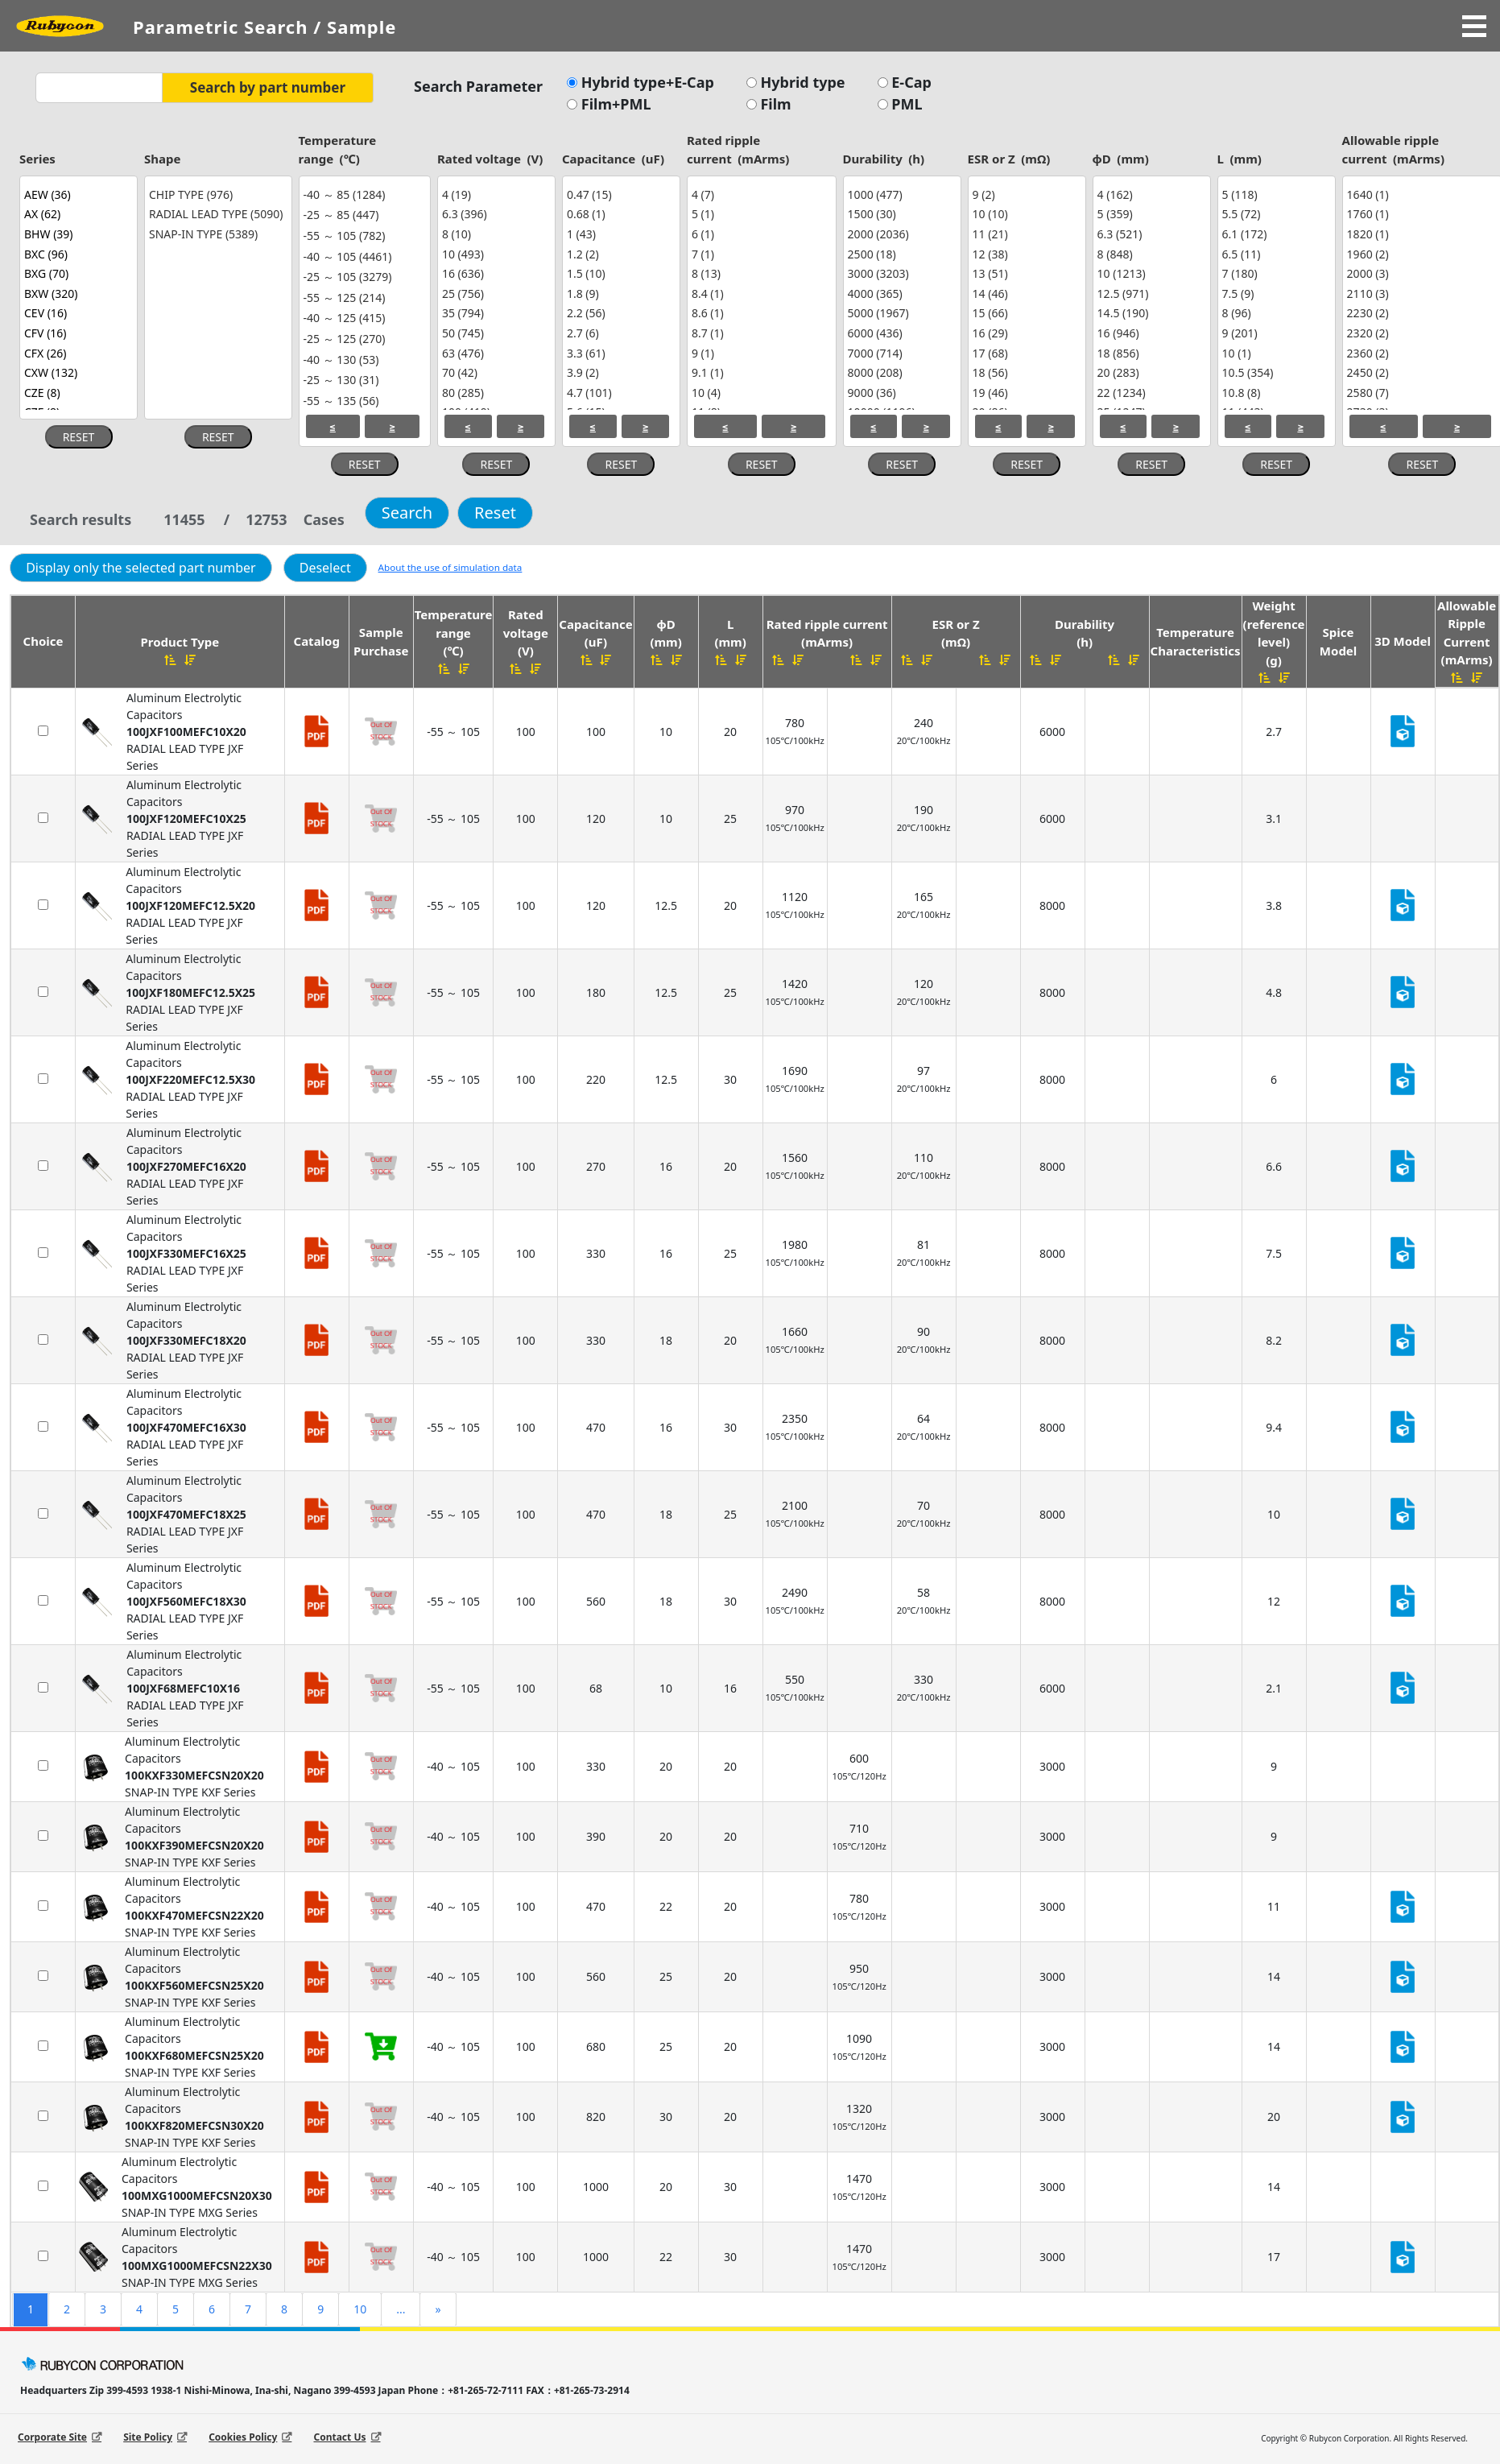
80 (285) (494, 392)
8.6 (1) (760, 314)
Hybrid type (801, 82)
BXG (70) (76, 273)
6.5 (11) (1274, 254)
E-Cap (910, 82)
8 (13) (760, 273)
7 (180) (1274, 273)
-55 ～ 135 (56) (363, 401)
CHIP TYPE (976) (216, 194)
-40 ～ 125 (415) (363, 318)
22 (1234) (1149, 392)
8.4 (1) (760, 293)
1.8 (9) (619, 293)
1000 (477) (900, 194)
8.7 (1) (760, 333)
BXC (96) (76, 254)
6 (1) (760, 234)
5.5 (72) (1274, 215)
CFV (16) (76, 333)
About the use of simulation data (450, 567)
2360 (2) (1420, 353)
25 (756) (494, 293)
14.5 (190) (1149, 314)
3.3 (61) (619, 353)
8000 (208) (900, 372)
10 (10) (1025, 215)
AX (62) (76, 215)
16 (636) (494, 273)
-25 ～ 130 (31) (363, 380)
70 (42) (494, 372)
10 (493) (494, 254)
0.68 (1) (619, 215)
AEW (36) (76, 194)
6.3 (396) (494, 215)
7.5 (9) (1274, 293)
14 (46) (1025, 293)
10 (359, 2309)
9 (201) (1274, 333)
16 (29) (1025, 333)
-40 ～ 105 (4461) (363, 256)
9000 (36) (900, 392)
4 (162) (1149, 194)
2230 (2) (1420, 314)
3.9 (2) (619, 372)
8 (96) (1274, 314)
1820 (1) (1420, 234)
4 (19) (494, 194)
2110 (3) (1420, 293)
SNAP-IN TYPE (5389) (216, 234)
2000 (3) (1420, 273)
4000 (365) (900, 293)
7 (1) (760, 254)
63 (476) (494, 353)
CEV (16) (76, 314)
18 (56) (1025, 372)
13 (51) (1025, 273)
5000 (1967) (900, 314)
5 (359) (1149, 215)
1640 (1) (1420, 194)
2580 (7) (1420, 392)
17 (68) (1025, 353)
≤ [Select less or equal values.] (333, 426)
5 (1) (760, 215)
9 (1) (760, 353)
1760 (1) (1420, 215)
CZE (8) (76, 392)
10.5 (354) (1274, 372)
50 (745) (494, 333)
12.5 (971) (1149, 293)
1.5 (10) (619, 273)
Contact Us (339, 2437)
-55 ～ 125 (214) (363, 297)
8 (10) (494, 234)
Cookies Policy (243, 2437)
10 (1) (1274, 353)
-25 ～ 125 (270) (363, 339)
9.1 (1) (760, 372)
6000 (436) (900, 333)
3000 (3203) (900, 273)
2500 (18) (900, 254)
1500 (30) (900, 215)
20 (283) (1149, 372)
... (400, 2309)
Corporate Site (52, 2437)
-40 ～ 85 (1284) (363, 194)
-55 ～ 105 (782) (363, 235)
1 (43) (619, 234)
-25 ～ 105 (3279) (363, 277)
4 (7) (760, 194)
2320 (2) (1420, 333)
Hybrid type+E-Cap (645, 82)
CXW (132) (76, 372)
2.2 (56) (619, 314)
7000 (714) (900, 353)
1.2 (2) (619, 254)
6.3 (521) (1149, 234)
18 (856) (1149, 353)
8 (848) (1149, 254)
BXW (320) (76, 293)
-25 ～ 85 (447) (363, 215)
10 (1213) (1149, 273)
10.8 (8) (1274, 392)
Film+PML (614, 104)
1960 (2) (1420, 254)
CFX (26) (76, 353)
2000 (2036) (900, 234)
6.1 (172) (1274, 234)
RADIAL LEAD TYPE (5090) (216, 215)
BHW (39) (76, 234)
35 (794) (494, 314)
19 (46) (1025, 392)
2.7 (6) (619, 333)
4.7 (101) (619, 392)
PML (905, 104)
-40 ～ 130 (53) (363, 359)
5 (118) (1274, 194)
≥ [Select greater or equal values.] (392, 426)
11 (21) (1025, 234)
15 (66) (1025, 314)
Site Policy (147, 2437)
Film (774, 104)
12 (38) (1025, 254)
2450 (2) (1420, 372)
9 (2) (1025, 194)
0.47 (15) (619, 194)
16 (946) (1149, 333)
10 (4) (760, 392)
